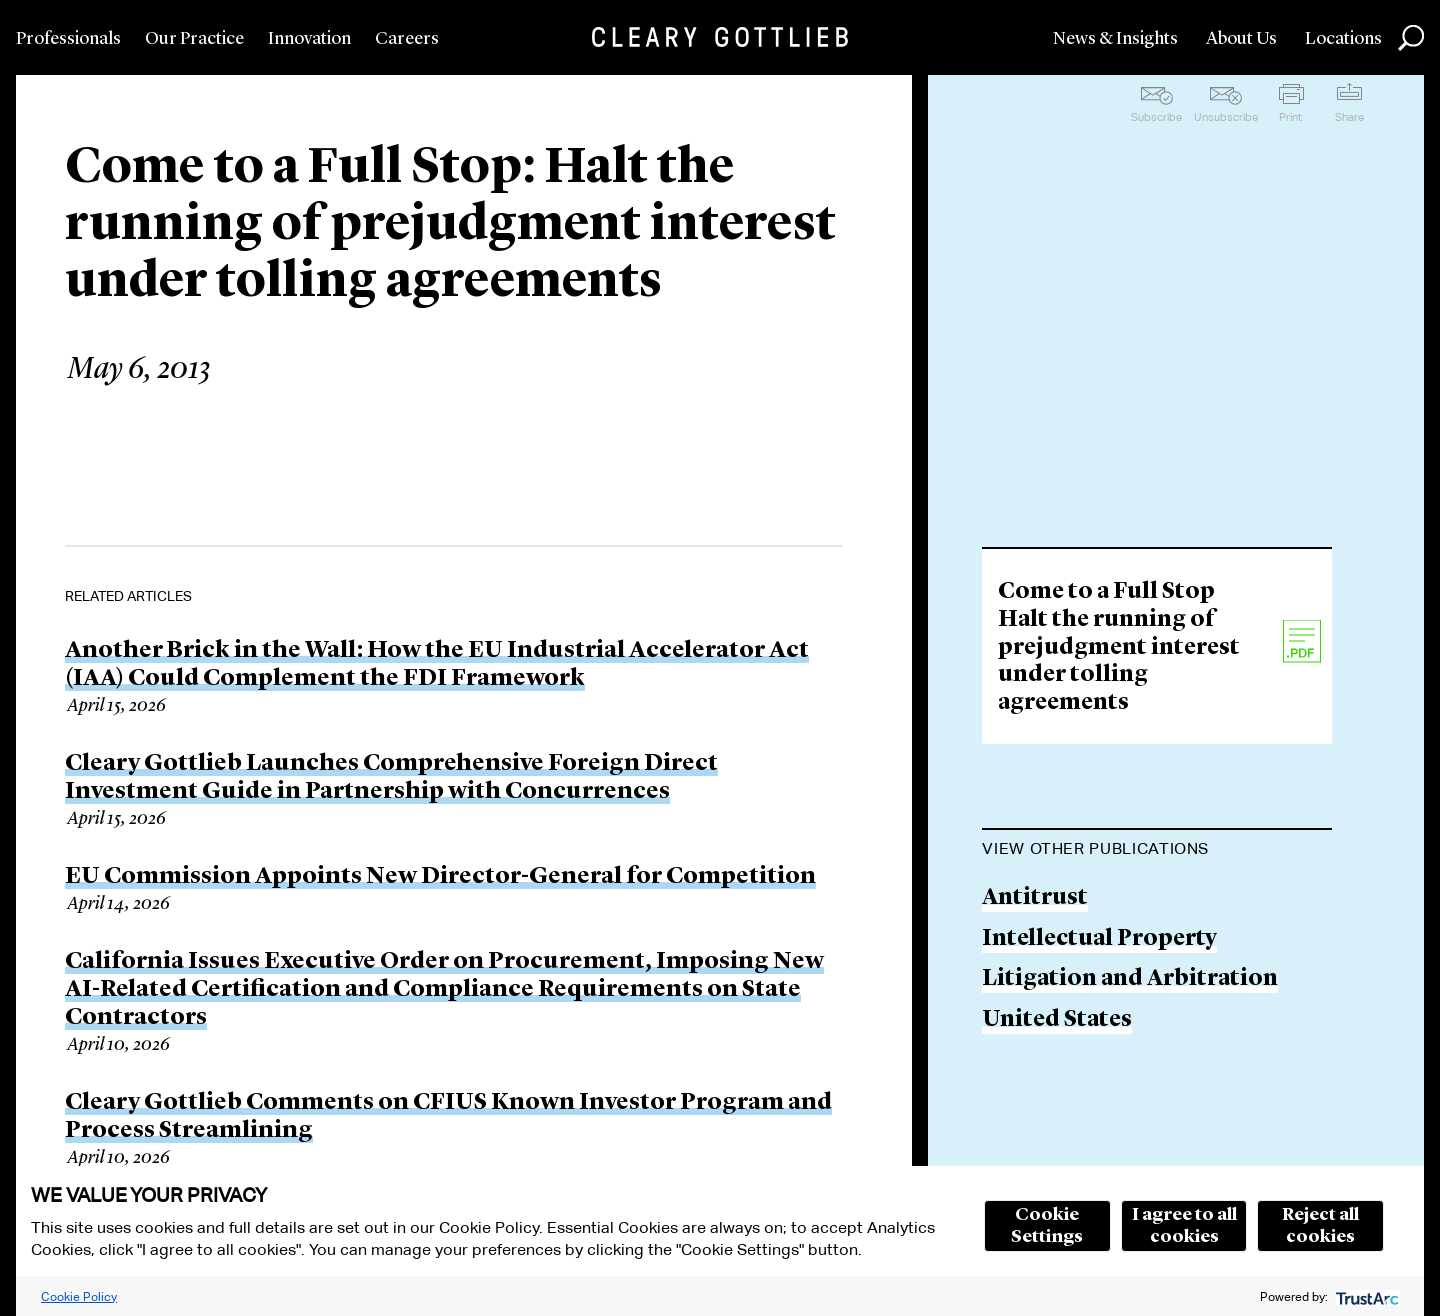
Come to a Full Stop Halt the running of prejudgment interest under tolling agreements (1119, 647)
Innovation (309, 39)
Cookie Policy (79, 1296)
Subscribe (1156, 117)
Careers (407, 39)
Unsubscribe (1226, 117)
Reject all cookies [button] (1320, 1226)
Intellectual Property (1099, 939)
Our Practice (194, 39)
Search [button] (1411, 38)
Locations (1343, 39)
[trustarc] (1365, 1296)
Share (1349, 117)
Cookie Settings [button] (1047, 1226)
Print (1290, 117)
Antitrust (1035, 898)
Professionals (68, 39)
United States (1057, 1020)
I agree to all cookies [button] (1184, 1226)
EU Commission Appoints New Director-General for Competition (440, 877)
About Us (1241, 39)
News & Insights (1115, 39)
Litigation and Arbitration (1130, 979)
